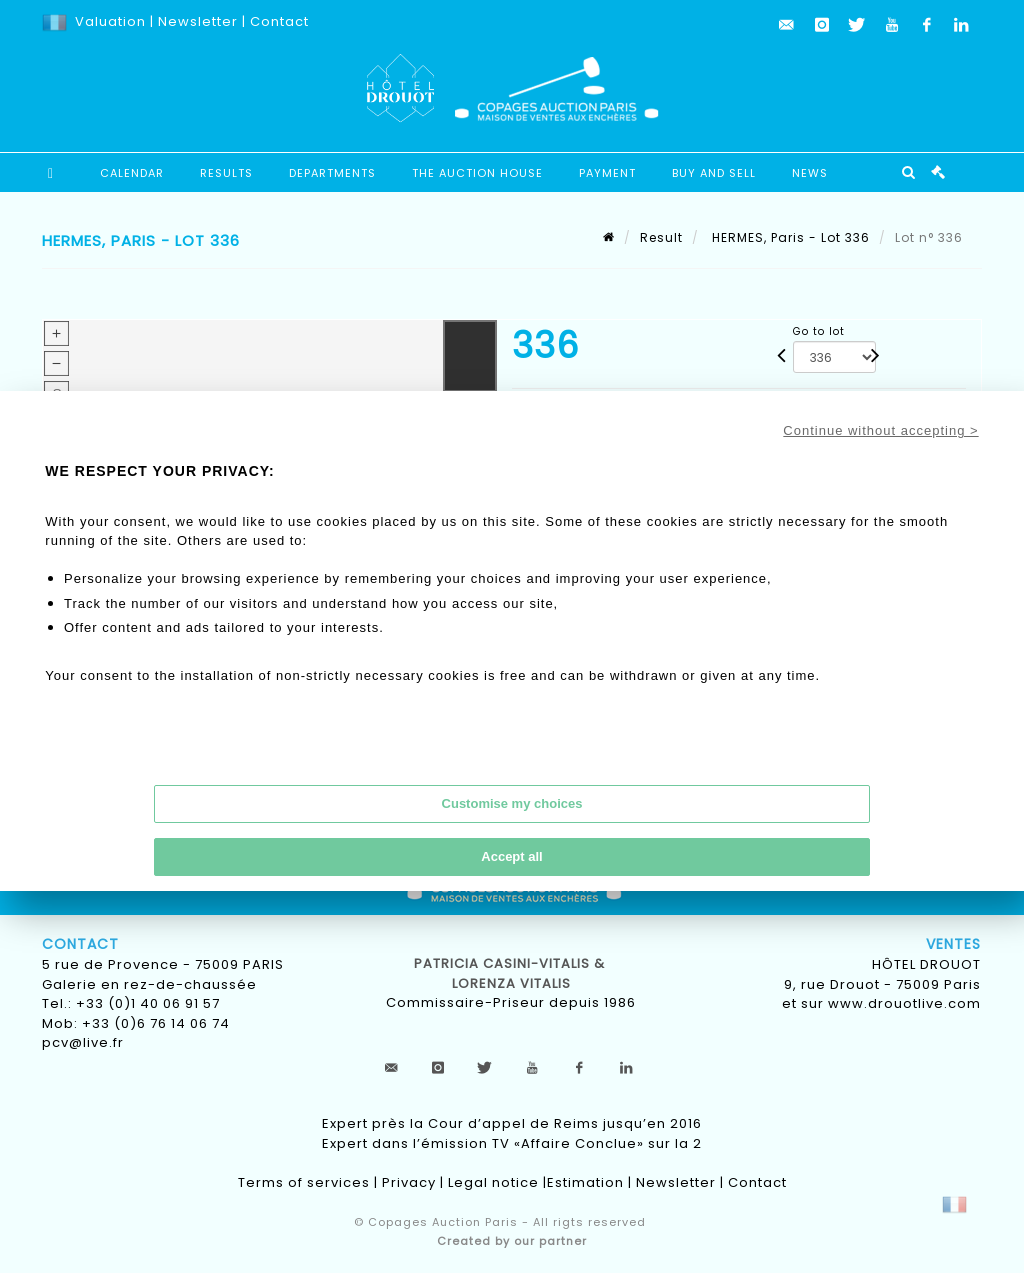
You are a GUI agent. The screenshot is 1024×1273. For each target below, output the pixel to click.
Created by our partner (512, 1241)
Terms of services (304, 1182)
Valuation (110, 21)
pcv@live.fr (83, 1042)
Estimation (585, 1182)
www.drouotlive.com (904, 1003)
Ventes (953, 944)
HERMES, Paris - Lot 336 (789, 237)
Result (661, 237)
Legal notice (493, 1182)
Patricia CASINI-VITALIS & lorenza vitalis (511, 973)
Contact (279, 21)
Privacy (409, 1182)
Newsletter (196, 21)
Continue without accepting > (880, 430)
